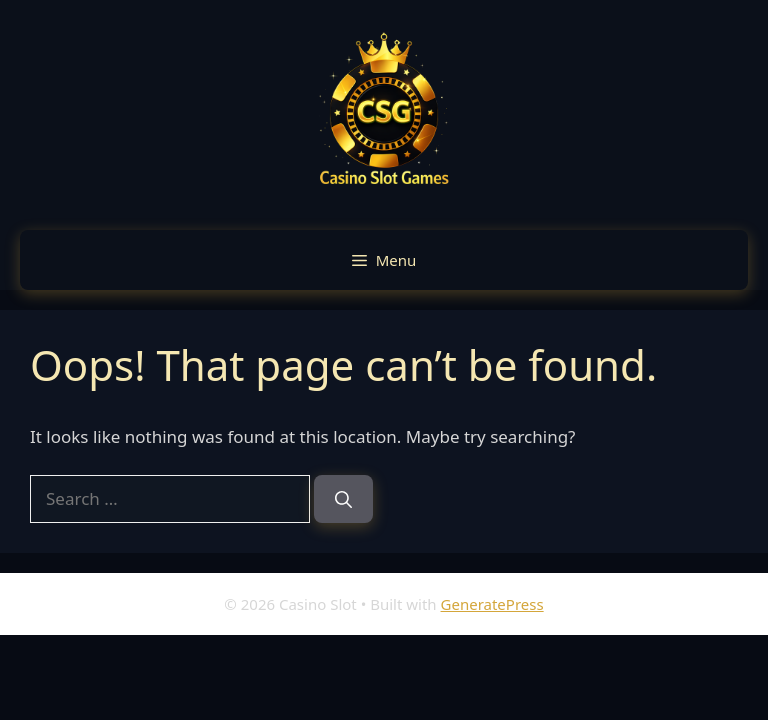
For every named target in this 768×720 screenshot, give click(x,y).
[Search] (343, 499)
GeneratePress (492, 604)
